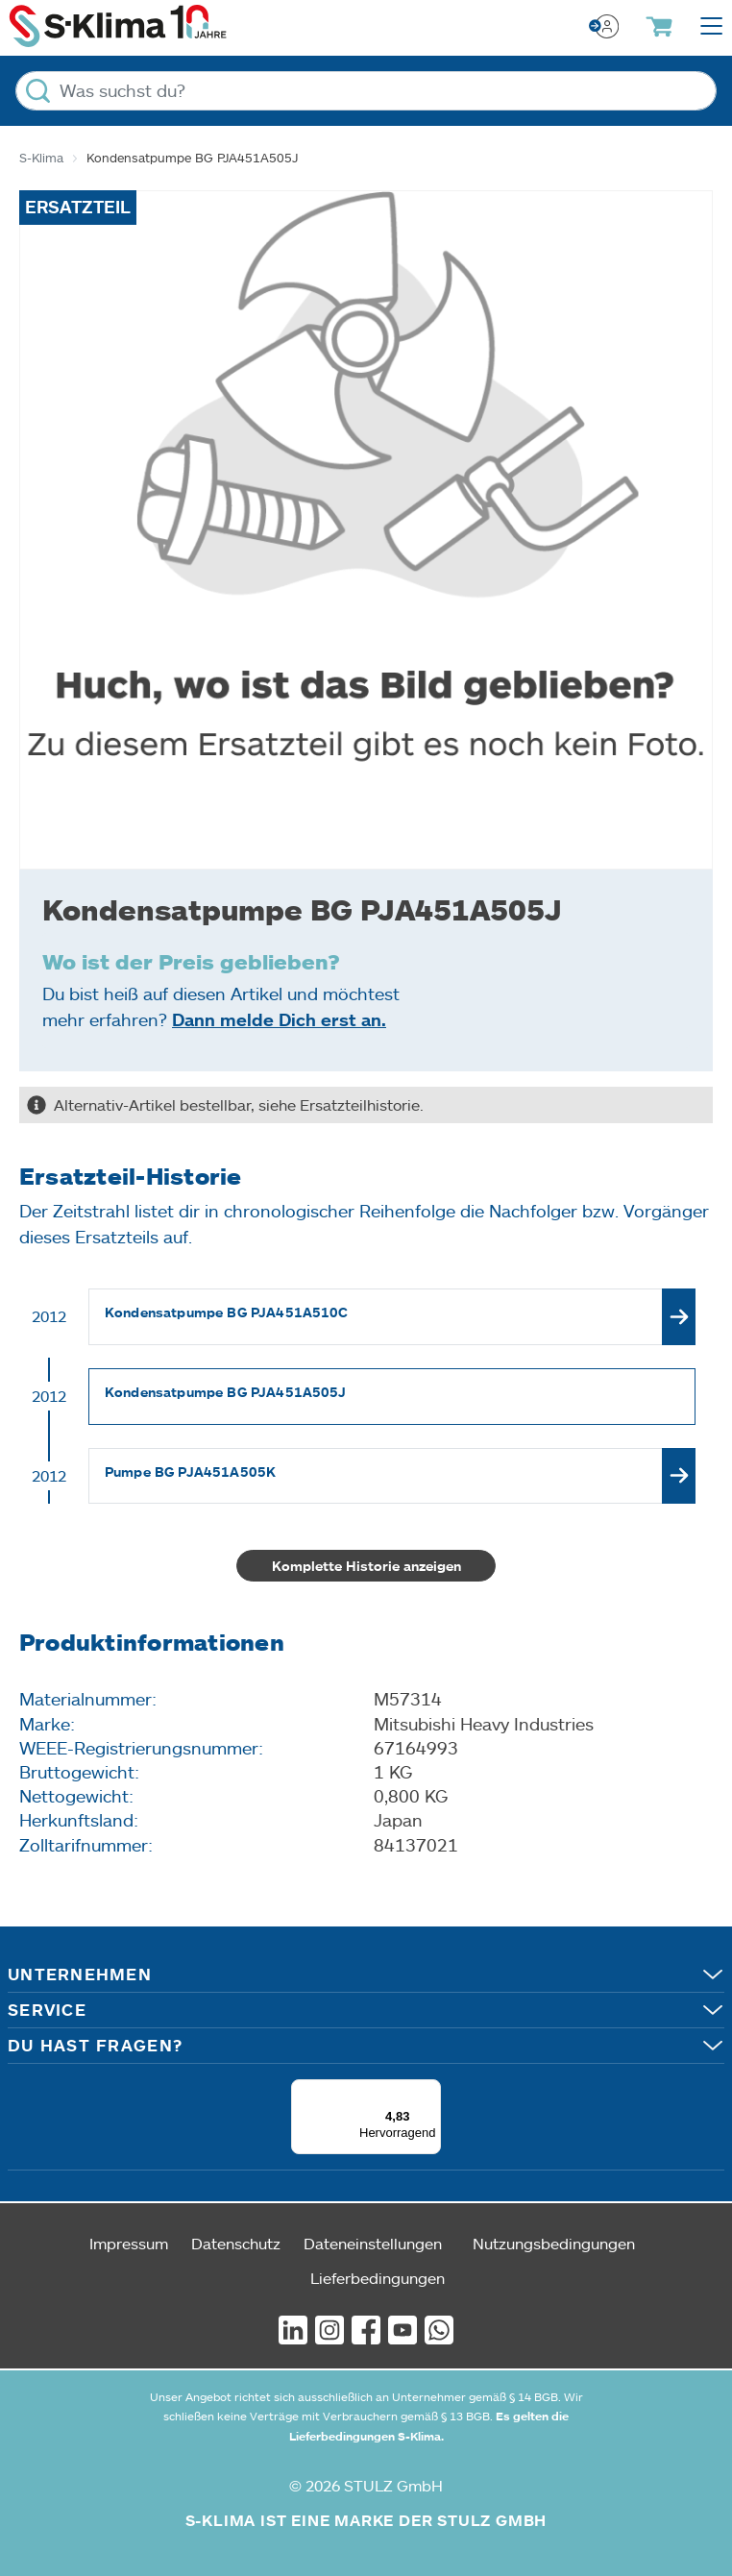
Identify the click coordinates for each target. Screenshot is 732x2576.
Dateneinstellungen (373, 2243)
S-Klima (41, 157)
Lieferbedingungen (377, 2278)
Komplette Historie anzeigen (366, 1566)
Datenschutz (236, 2243)
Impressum (128, 2243)
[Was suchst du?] (366, 90)
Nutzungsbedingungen (554, 2243)
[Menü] (429, 2090)
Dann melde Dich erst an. (279, 1019)
